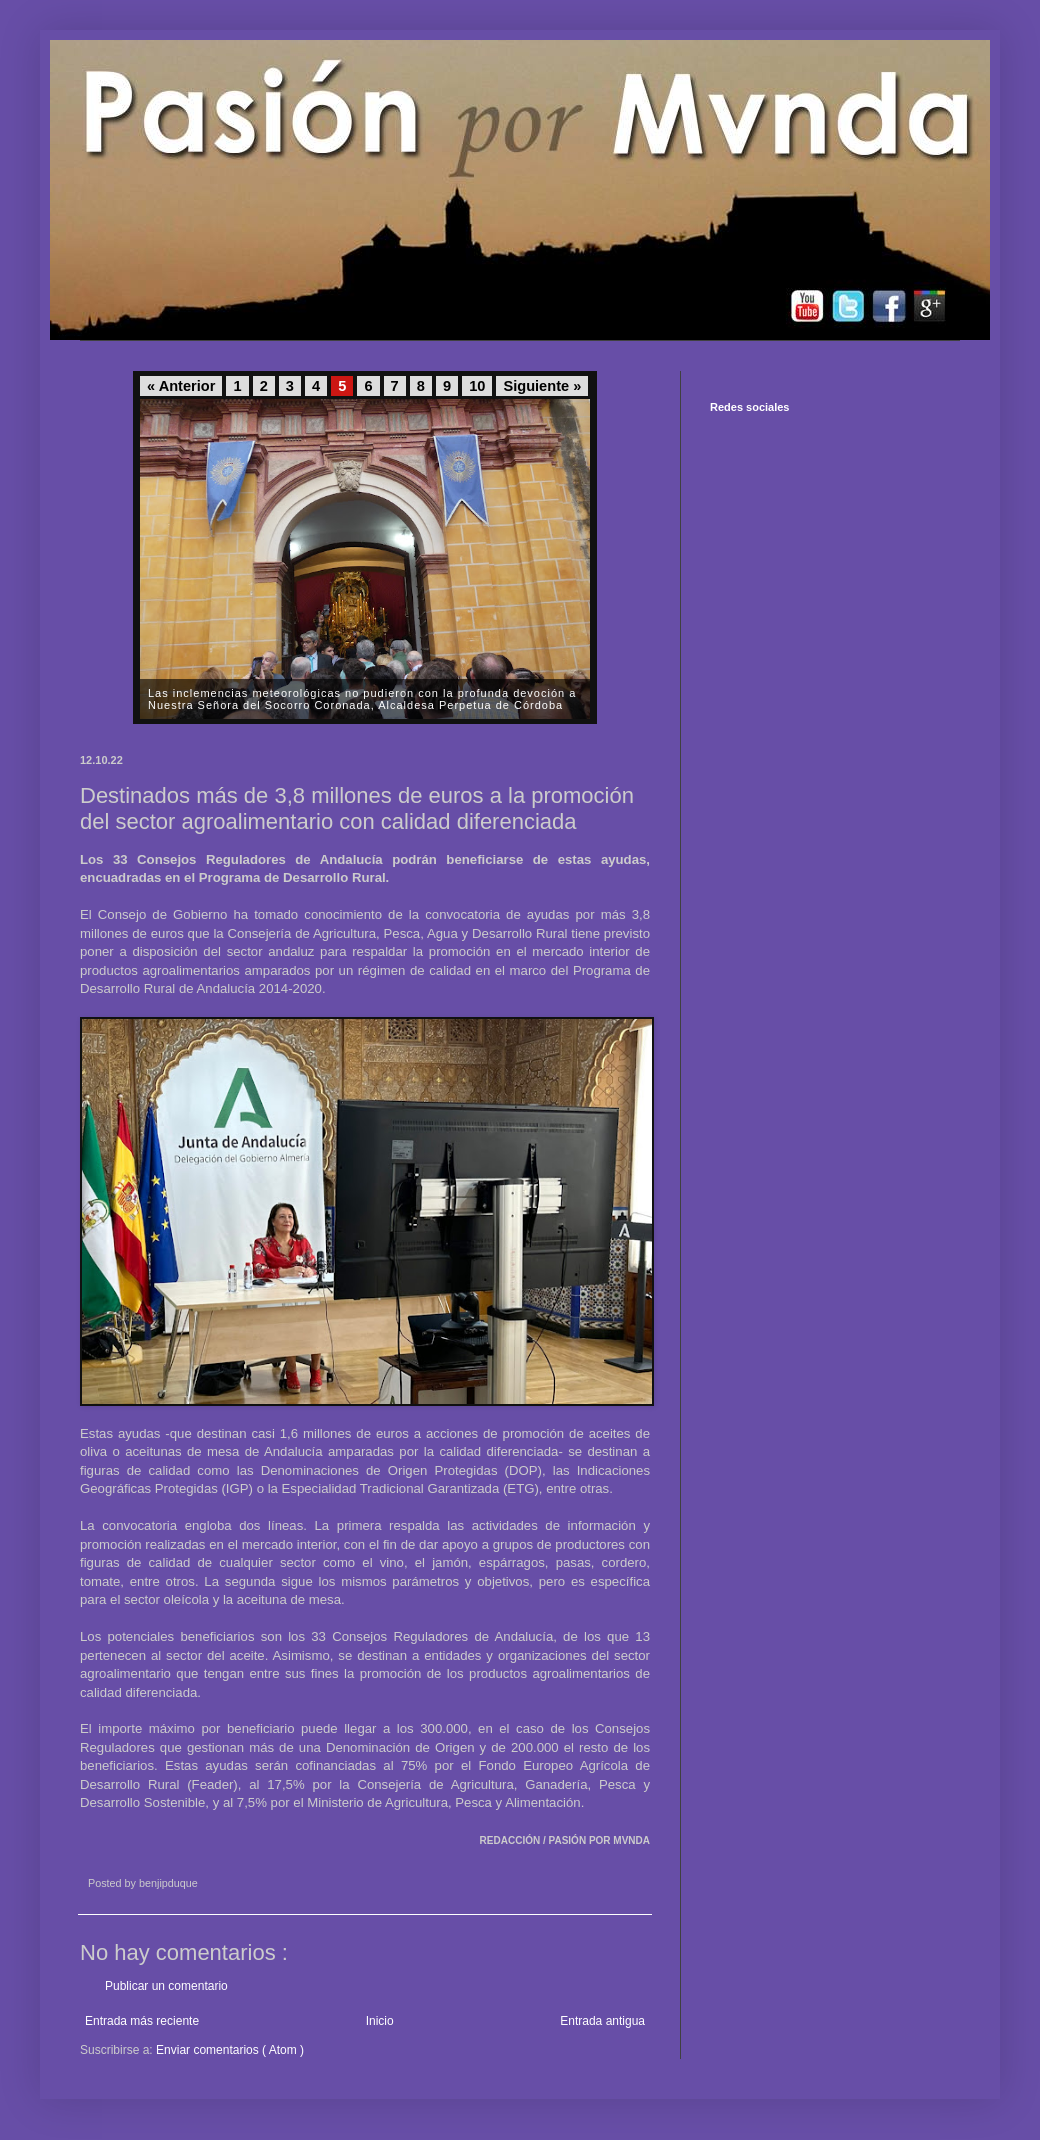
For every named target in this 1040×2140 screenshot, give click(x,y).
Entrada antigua (602, 2021)
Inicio (380, 2021)
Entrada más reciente (142, 2021)
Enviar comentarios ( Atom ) (230, 2050)
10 (477, 386)
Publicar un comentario (166, 1986)
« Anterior (181, 386)
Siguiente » (542, 386)
